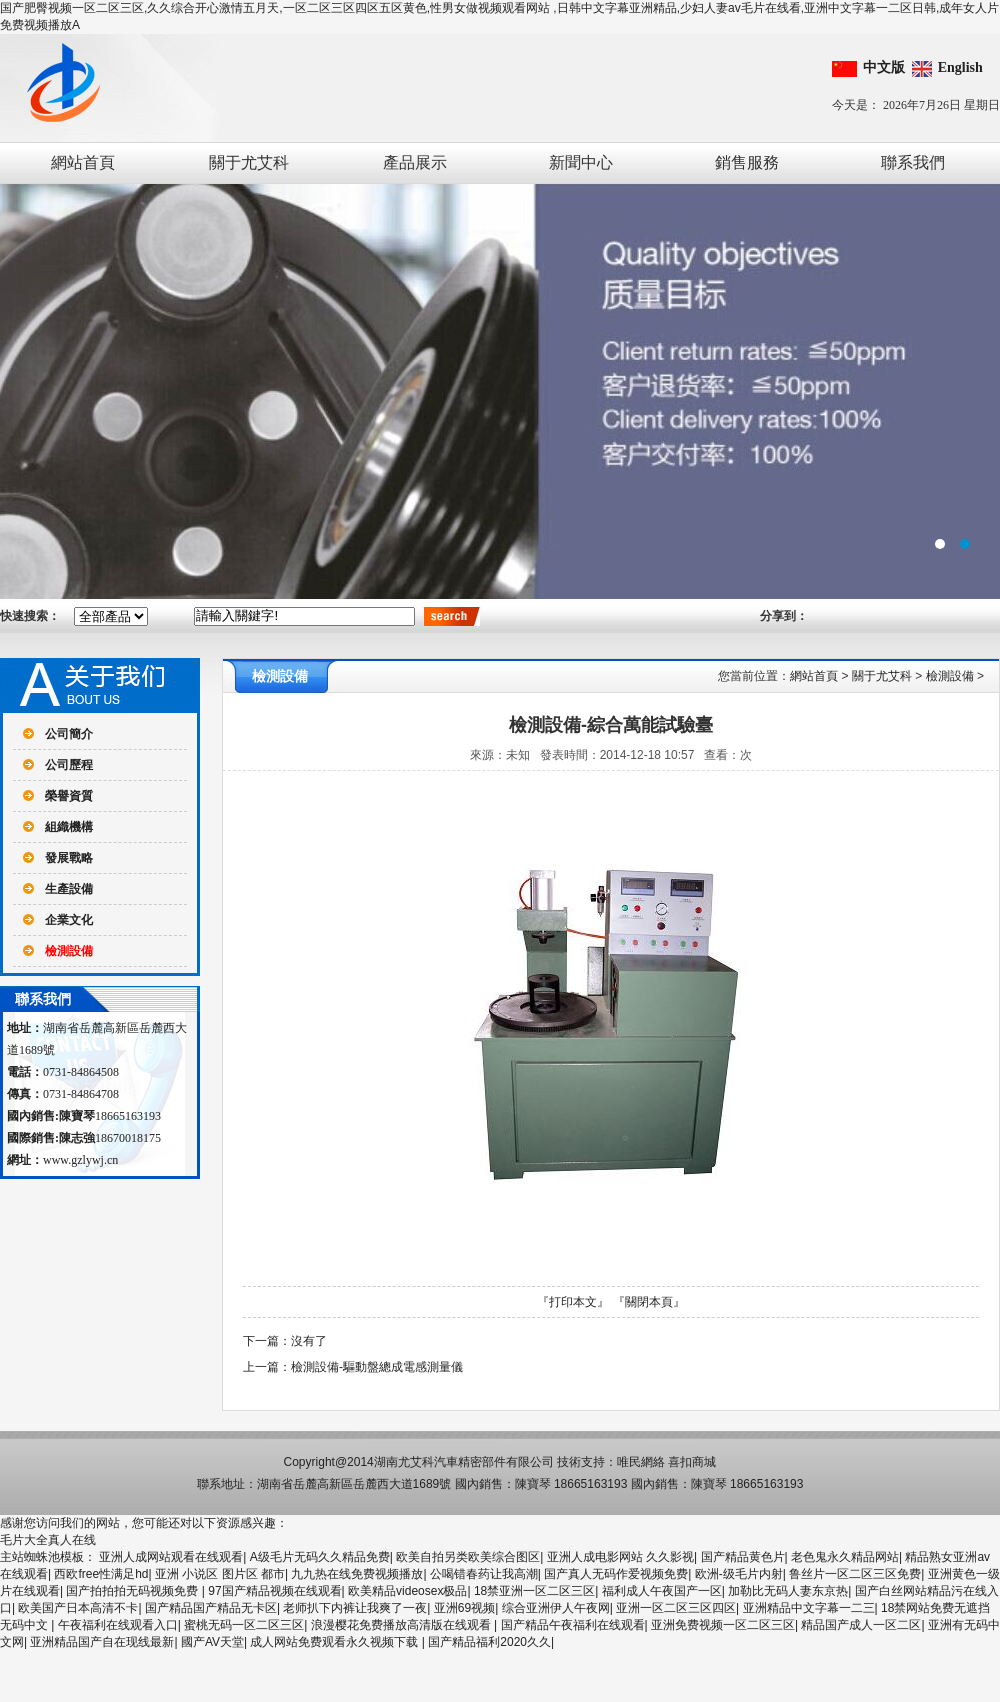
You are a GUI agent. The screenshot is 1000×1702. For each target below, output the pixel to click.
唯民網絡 (641, 1462)
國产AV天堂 (212, 1642)
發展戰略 (69, 858)
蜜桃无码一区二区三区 (244, 1625)
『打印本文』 (573, 1302)
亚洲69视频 (464, 1608)
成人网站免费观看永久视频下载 (335, 1642)
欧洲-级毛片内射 (739, 1574)
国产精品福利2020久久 (489, 1642)
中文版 (884, 67)
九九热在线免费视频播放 (357, 1574)
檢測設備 (69, 951)
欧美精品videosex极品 (407, 1591)
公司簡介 (69, 734)
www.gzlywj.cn (80, 1160)
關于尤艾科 (249, 162)
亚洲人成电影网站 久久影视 (620, 1557)
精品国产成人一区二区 (861, 1625)
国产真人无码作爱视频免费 (616, 1574)
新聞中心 (581, 162)
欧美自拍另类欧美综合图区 (468, 1557)
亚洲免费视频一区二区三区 (723, 1625)
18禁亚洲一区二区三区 (534, 1591)
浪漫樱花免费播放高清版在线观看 (402, 1625)
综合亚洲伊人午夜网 (556, 1608)
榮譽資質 (69, 796)
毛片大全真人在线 (48, 1540)
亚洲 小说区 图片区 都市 (220, 1574)
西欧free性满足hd (101, 1574)
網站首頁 (83, 162)
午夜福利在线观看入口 (118, 1625)
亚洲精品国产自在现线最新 (102, 1642)
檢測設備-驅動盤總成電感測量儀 (377, 1367)
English (960, 67)
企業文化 (69, 920)
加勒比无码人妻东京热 (788, 1591)
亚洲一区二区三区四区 (676, 1608)
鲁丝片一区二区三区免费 (855, 1574)
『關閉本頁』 (649, 1302)
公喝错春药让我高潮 (484, 1574)
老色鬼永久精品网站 (845, 1557)
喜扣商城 (692, 1462)
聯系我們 (913, 162)
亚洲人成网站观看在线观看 (171, 1557)
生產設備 (69, 889)
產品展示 (415, 162)
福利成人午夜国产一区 (662, 1591)
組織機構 (69, 827)
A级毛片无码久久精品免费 (320, 1557)
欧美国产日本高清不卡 (78, 1608)
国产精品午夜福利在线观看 (573, 1625)
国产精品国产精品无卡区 (211, 1608)
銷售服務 (747, 162)
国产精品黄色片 (743, 1557)
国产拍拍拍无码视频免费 (133, 1591)
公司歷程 (69, 765)
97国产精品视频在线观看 (274, 1591)
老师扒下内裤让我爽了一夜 (355, 1608)
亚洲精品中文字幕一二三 (809, 1608)
